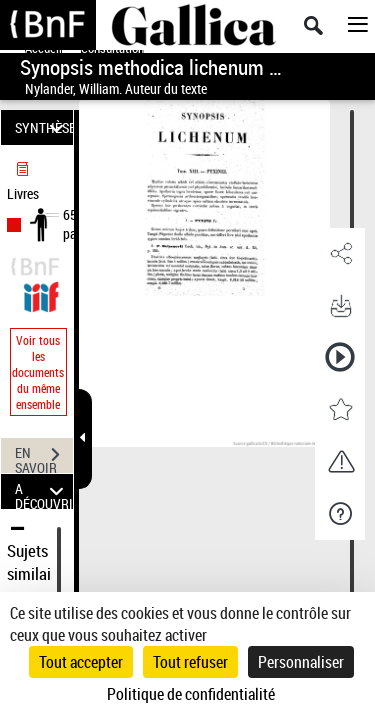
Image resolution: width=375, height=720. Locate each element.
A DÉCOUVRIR (44, 491)
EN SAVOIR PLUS (44, 457)
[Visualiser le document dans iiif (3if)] (41, 294)
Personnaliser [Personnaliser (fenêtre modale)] (301, 662)
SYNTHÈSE (44, 127)
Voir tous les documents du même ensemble (38, 372)
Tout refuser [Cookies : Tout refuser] (190, 662)
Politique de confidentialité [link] (191, 694)
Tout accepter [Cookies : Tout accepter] (81, 662)
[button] (340, 254)
